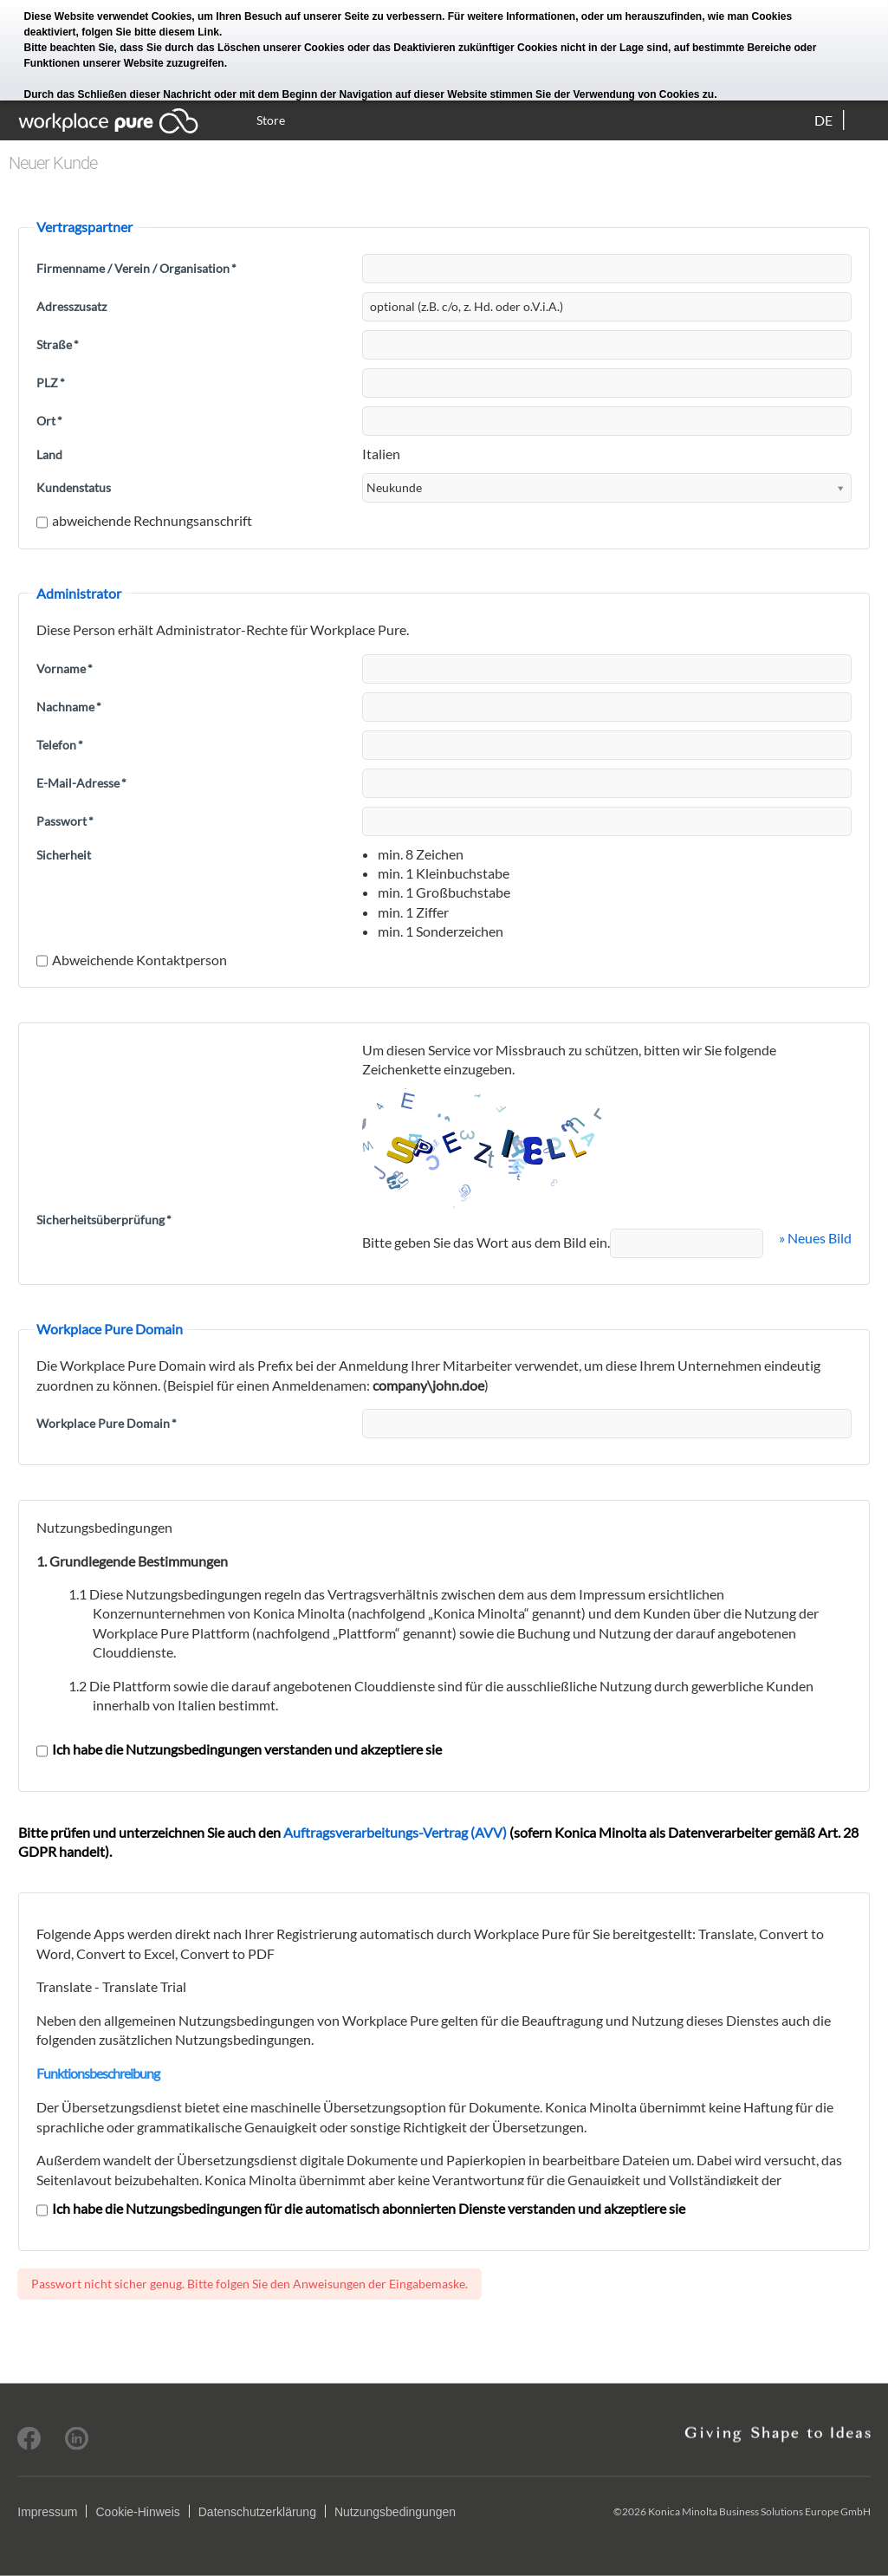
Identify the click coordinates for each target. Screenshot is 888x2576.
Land (49, 454)
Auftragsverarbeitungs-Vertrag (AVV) (395, 1832)
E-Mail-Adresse (81, 782)
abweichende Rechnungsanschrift (144, 520)
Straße (57, 344)
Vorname (64, 668)
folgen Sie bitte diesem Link (150, 32)
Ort (49, 420)
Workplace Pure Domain (106, 1423)
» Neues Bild (815, 1238)
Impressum (47, 2512)
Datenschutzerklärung (257, 2512)
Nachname (68, 706)
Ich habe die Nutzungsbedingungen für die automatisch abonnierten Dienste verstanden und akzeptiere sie (360, 2208)
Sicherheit (63, 854)
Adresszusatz (71, 306)
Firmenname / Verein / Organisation (136, 268)
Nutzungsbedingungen (395, 2512)
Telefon (59, 744)
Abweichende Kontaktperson (131, 959)
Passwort (65, 821)
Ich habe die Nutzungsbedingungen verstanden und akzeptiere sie (239, 1749)
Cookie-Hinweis (137, 2512)
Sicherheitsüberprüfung (104, 1219)
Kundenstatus (73, 487)
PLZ (50, 382)
